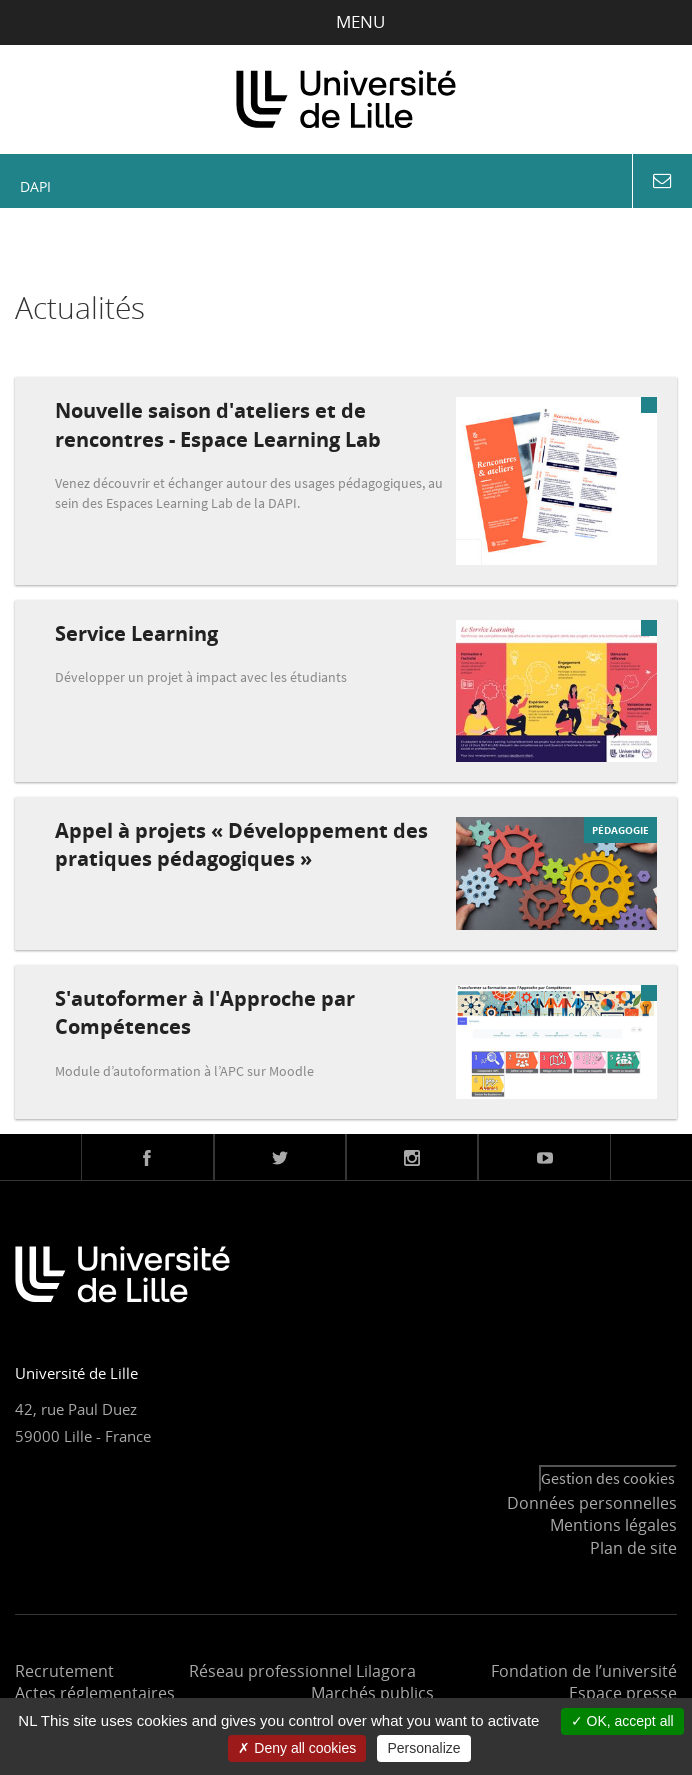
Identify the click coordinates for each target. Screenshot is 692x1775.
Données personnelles (592, 1503)
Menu (346, 21)
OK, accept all (622, 1721)
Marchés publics (372, 1693)
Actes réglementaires (95, 1693)
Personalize (423, 1748)
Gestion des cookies (608, 1478)
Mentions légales (613, 1525)
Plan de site (633, 1548)
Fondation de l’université (584, 1671)
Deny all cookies (297, 1748)
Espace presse (623, 1693)
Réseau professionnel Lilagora (302, 1671)
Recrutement (64, 1671)
